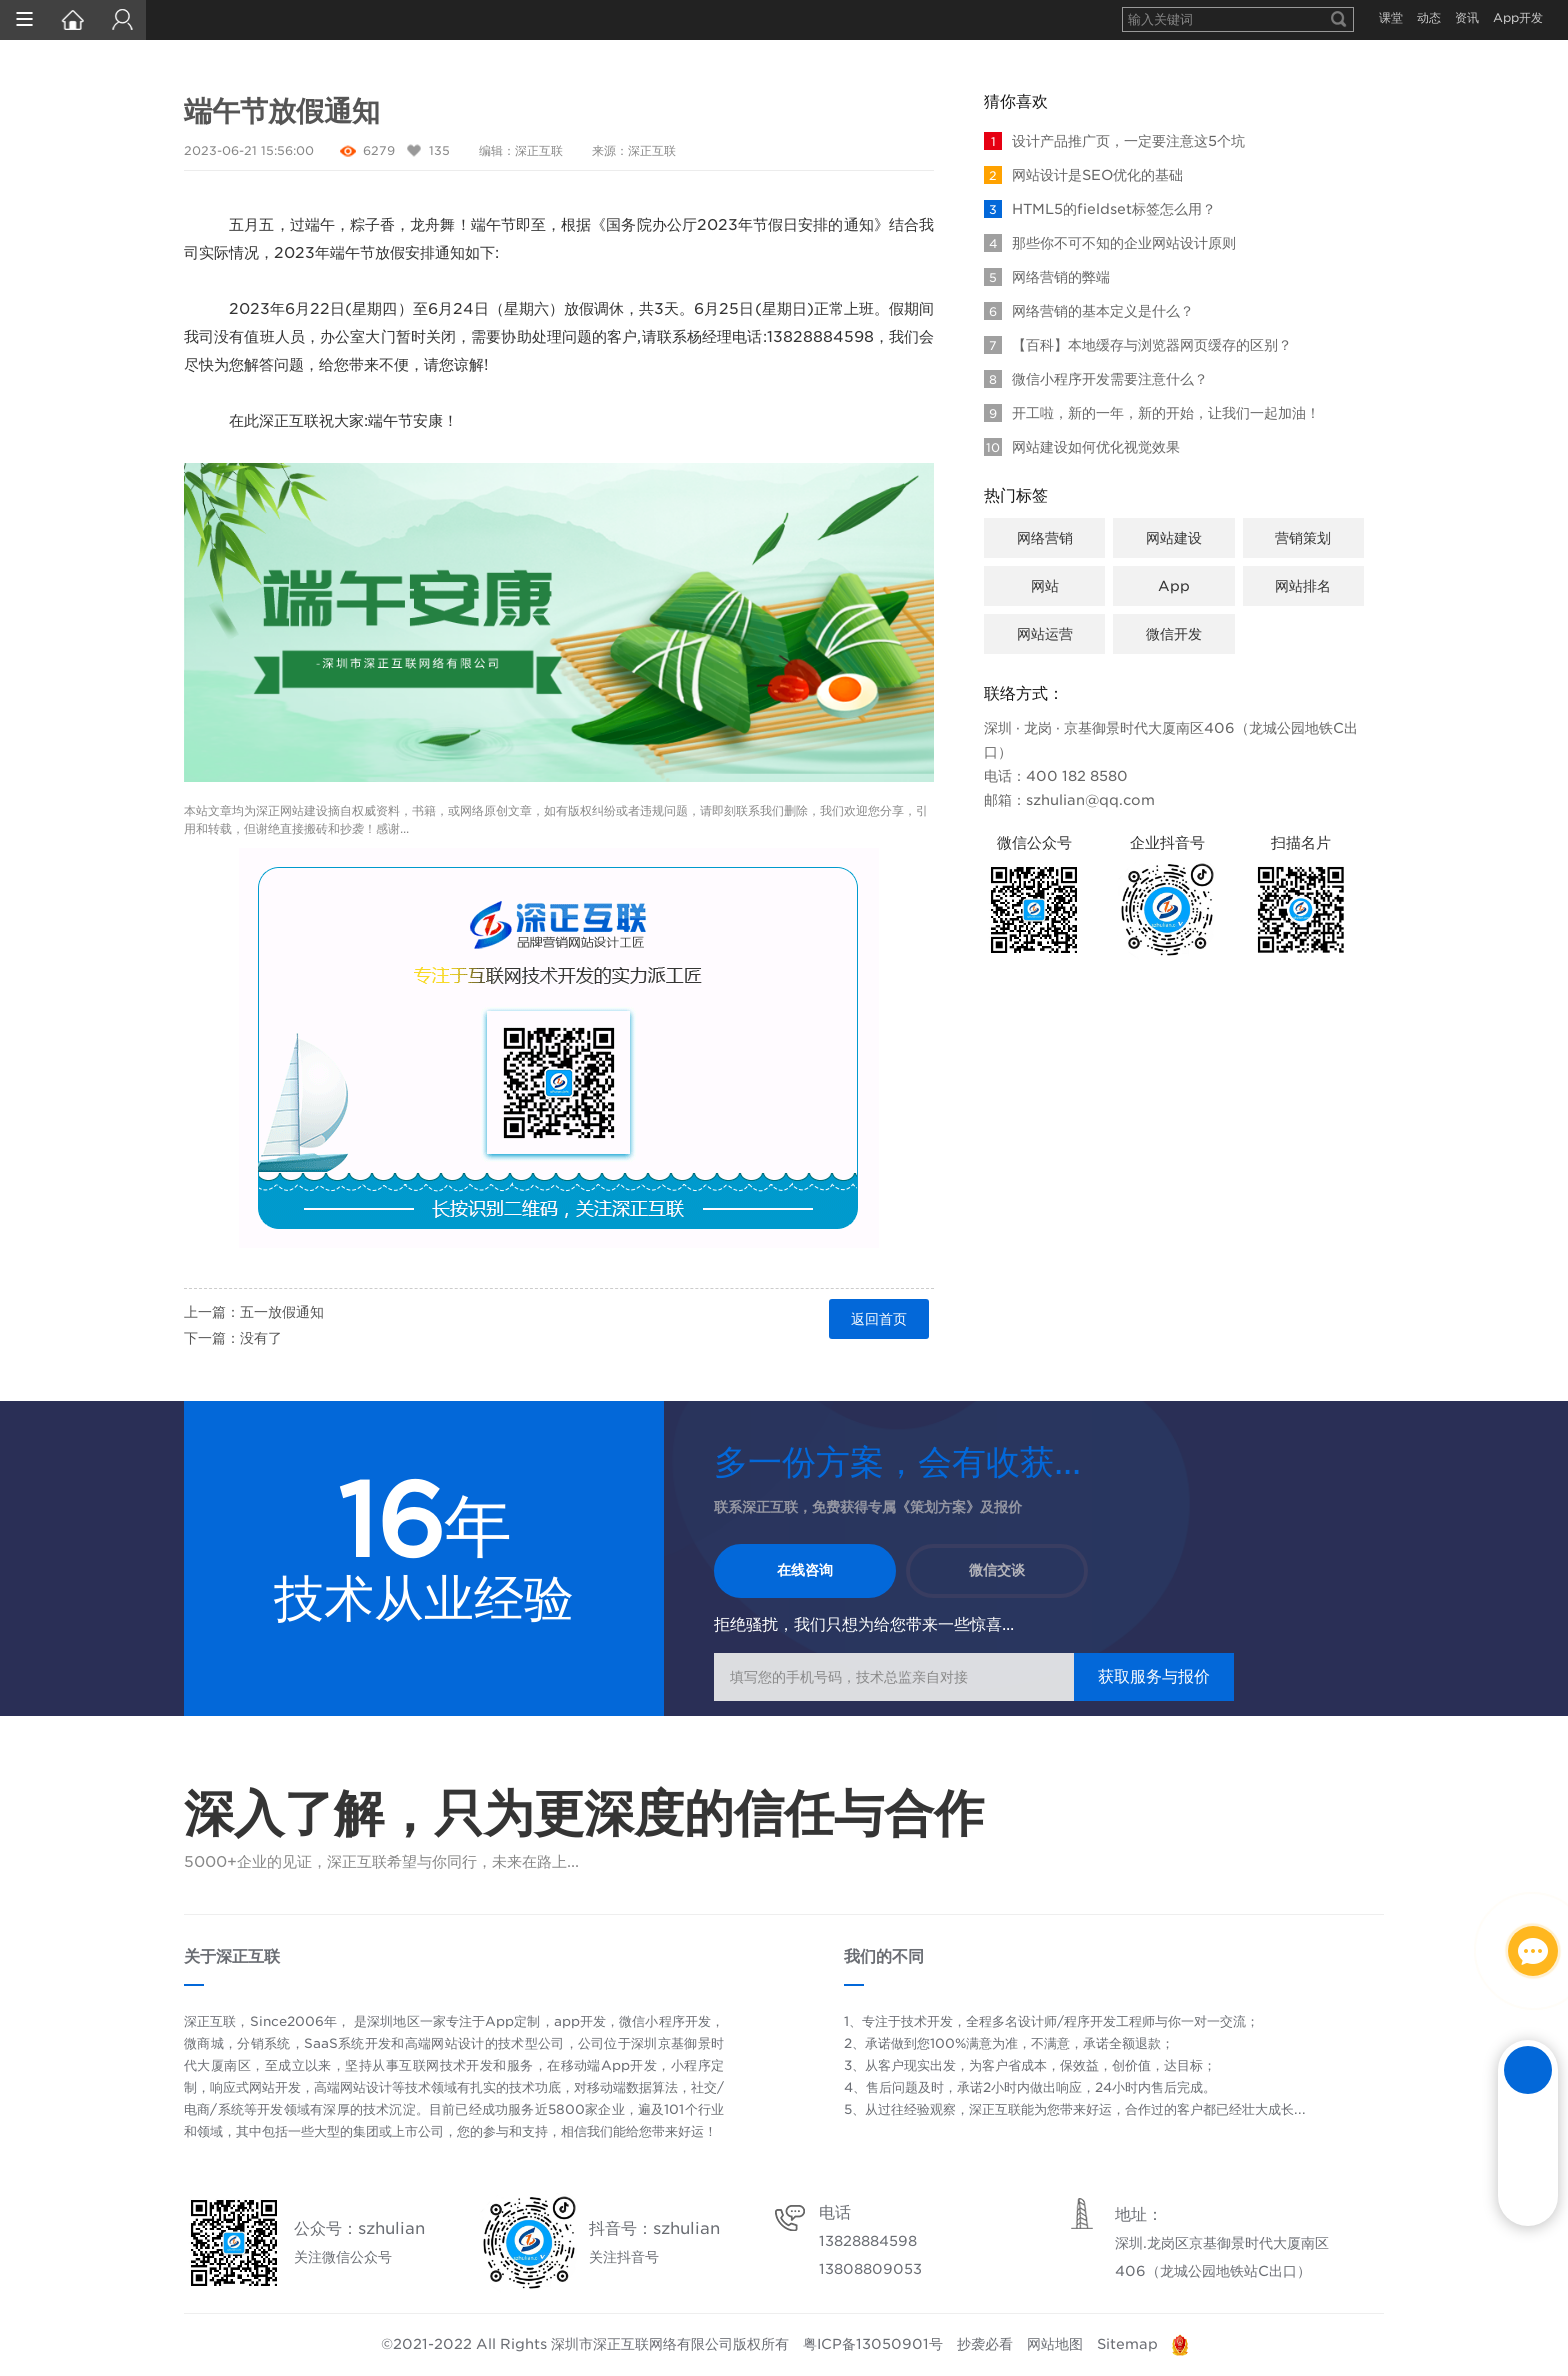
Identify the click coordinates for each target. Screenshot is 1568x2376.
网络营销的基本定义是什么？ (1089, 311)
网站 (1045, 586)
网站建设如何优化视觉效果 (1082, 447)
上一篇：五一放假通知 (254, 1312)
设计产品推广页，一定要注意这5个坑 (1114, 141)
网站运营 (1045, 634)
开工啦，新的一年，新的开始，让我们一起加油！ (1152, 413)
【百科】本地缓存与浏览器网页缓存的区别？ (1138, 345)
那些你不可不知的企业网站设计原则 (1110, 243)
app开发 (580, 2021)
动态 (1429, 17)
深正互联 (539, 150)
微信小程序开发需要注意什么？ (1096, 379)
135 (439, 150)
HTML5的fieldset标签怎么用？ (1100, 209)
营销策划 (1303, 538)
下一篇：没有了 (233, 1338)
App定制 (512, 2021)
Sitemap (1127, 2344)
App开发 (1518, 17)
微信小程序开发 (665, 2021)
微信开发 (1174, 634)
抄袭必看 (985, 2344)
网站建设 (304, 810)
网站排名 (1303, 586)
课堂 (1391, 17)
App (1174, 586)
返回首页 (879, 1319)
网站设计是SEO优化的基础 (1083, 175)
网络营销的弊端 (1047, 277)
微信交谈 (998, 1571)
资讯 (1467, 17)
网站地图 (1055, 2344)
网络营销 (1045, 538)
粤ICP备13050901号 (873, 2344)
